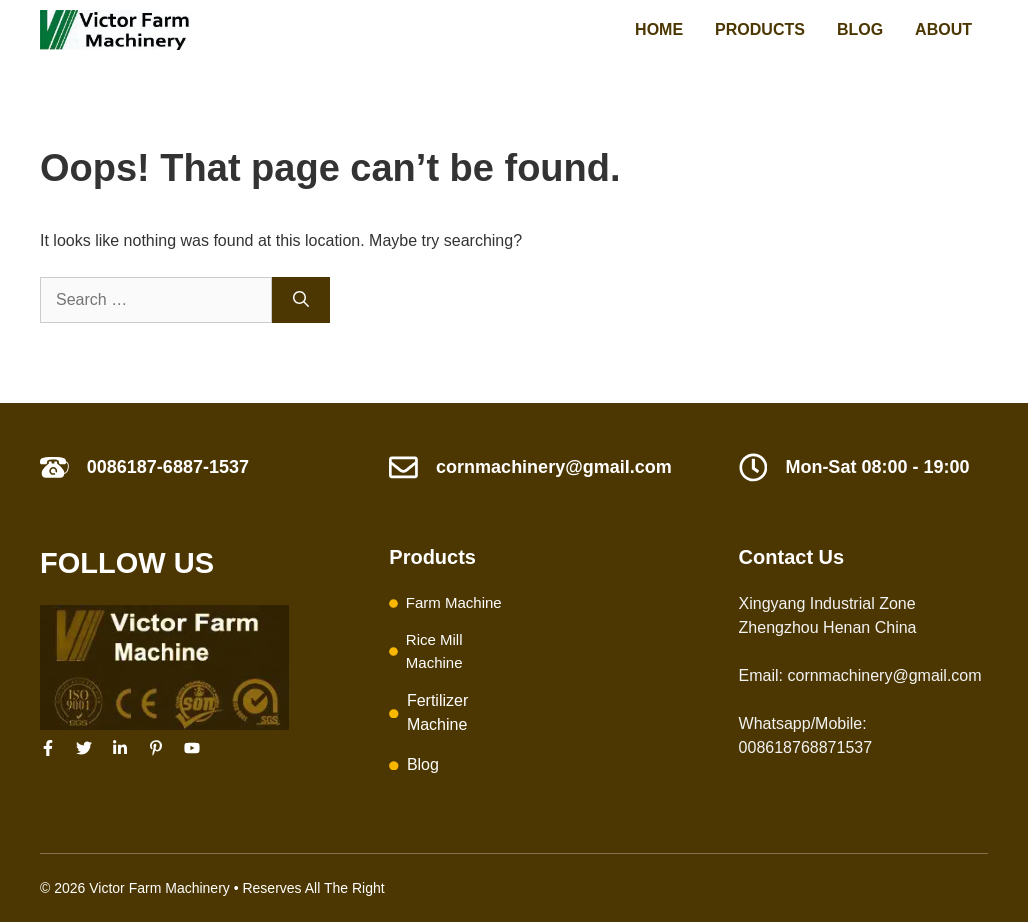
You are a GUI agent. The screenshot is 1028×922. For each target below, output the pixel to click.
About (943, 29)
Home (659, 29)
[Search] (301, 300)
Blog (860, 29)
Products (760, 29)
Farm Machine (454, 602)
